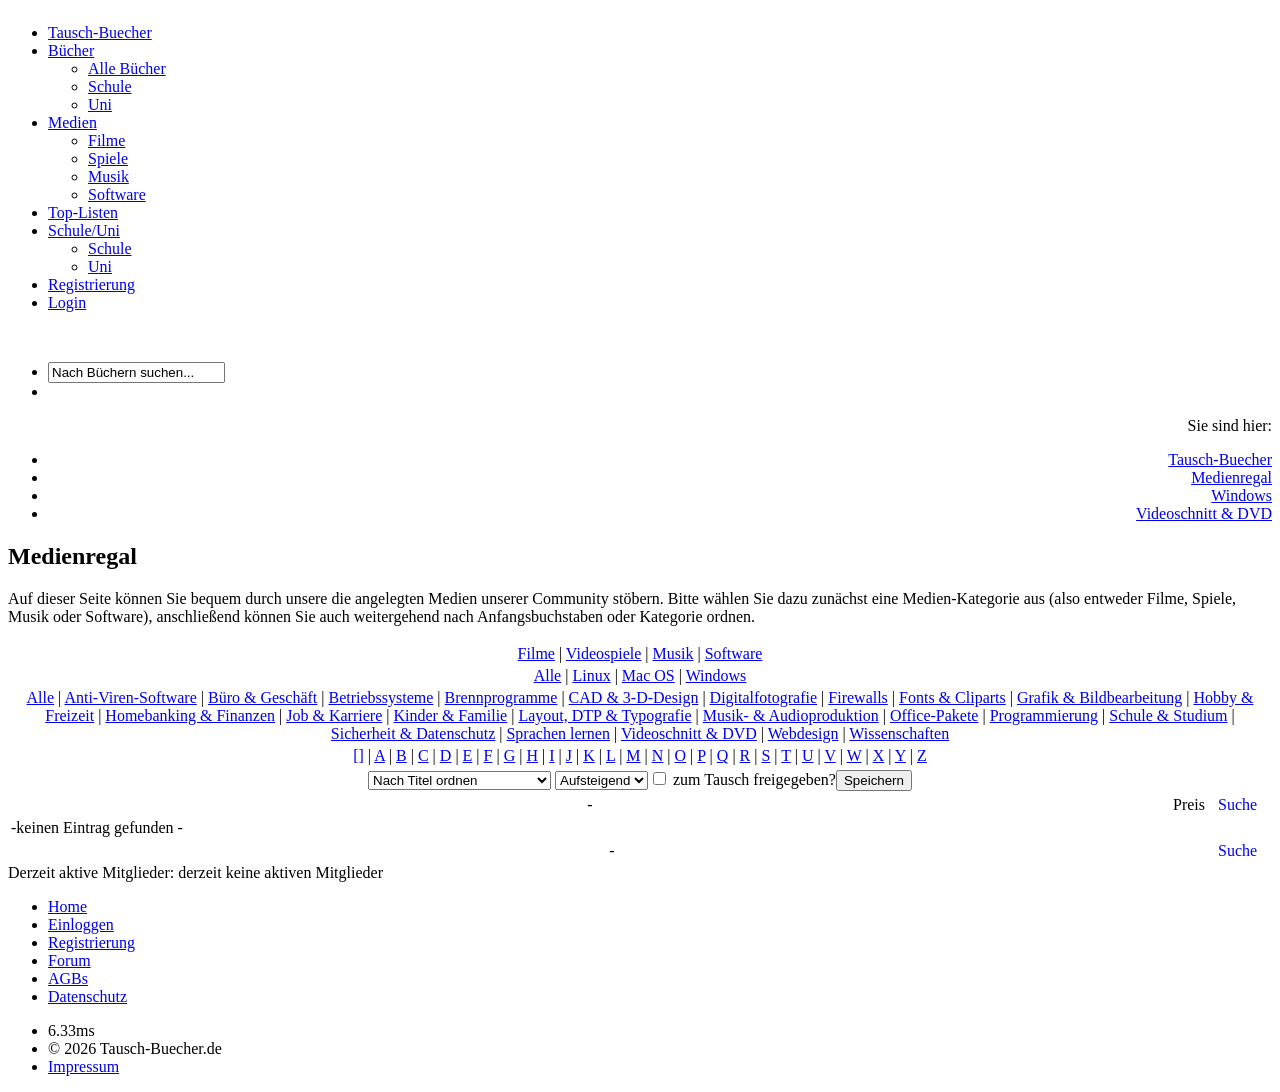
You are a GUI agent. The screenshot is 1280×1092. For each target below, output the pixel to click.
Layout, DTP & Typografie (604, 715)
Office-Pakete (934, 715)
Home (67, 906)
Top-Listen (83, 212)
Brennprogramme (501, 697)
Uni (100, 104)
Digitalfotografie (764, 697)
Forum (69, 960)
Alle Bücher (127, 68)
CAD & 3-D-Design (634, 697)
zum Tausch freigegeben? (752, 779)
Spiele (108, 158)
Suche (1237, 804)
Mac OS (648, 675)
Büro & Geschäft (262, 697)
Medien (72, 122)
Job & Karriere (334, 715)
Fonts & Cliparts (952, 697)
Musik (108, 176)
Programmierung (1044, 715)
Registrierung (91, 284)
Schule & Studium (1168, 715)
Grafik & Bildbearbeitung (1099, 697)
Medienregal (1231, 477)
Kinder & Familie (450, 715)
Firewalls (858, 697)
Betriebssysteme (380, 697)
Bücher (71, 50)
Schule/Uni (84, 230)
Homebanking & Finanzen (190, 715)
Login (67, 302)
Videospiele (603, 653)
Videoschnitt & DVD (1204, 513)
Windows (1241, 495)
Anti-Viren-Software (130, 697)
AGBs (68, 978)
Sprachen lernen (558, 733)
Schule (110, 86)
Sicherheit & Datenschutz (413, 733)
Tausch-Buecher (100, 32)
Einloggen (81, 924)
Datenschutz (87, 996)
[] (358, 755)
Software (117, 194)
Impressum (83, 1066)
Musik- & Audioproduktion (791, 715)
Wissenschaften (899, 733)
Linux (591, 675)
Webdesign (803, 733)
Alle (548, 675)
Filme (106, 140)
